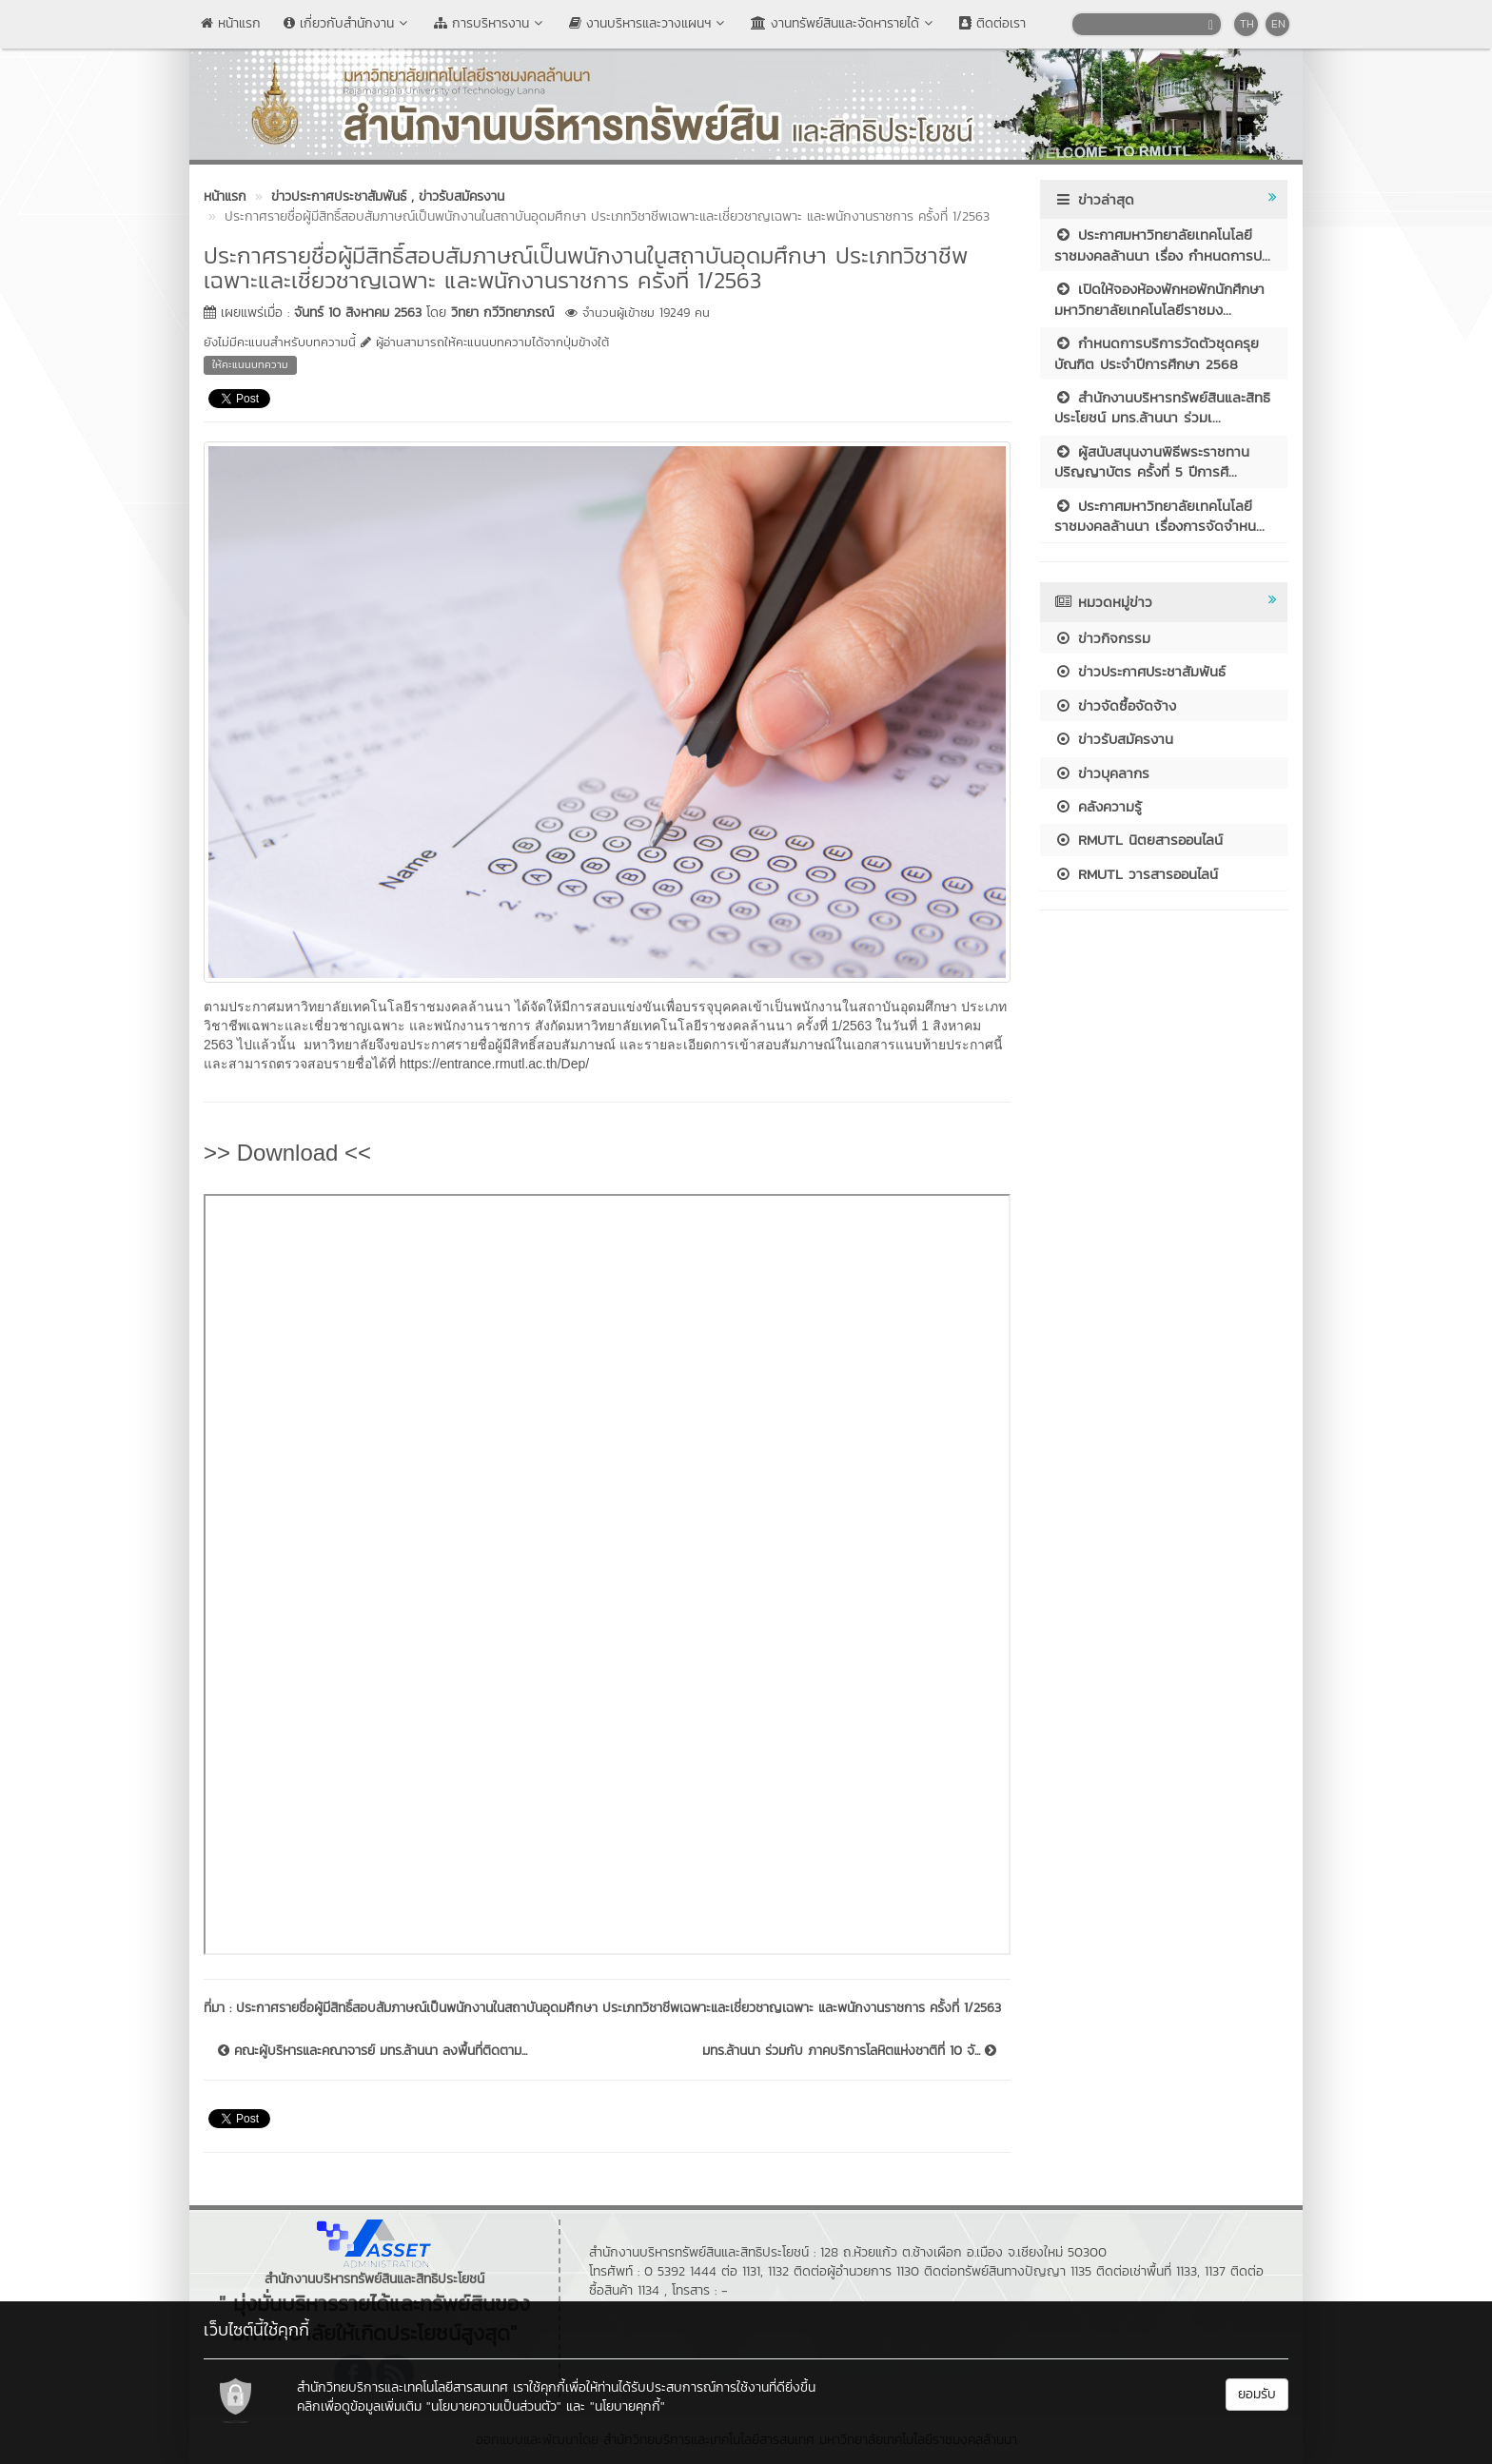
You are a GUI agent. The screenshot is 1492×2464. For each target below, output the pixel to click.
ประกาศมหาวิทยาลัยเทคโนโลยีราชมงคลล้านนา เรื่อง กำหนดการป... (1162, 244)
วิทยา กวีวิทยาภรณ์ (502, 313)
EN (1278, 23)
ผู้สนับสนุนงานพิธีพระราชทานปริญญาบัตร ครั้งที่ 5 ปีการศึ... (1151, 461)
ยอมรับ (1257, 2394)
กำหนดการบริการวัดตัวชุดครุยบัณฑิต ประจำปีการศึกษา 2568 (1156, 353)
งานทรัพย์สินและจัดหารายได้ (843, 23)
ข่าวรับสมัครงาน (1113, 739)
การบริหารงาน (490, 23)
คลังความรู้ (1098, 806)
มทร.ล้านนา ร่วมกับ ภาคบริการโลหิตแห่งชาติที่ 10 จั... (849, 2051)
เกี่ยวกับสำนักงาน (347, 23)
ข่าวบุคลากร (1101, 773)
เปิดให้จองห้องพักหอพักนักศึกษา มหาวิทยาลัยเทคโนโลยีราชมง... (1159, 299)
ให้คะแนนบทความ (250, 364)
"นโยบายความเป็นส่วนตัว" (493, 2406)
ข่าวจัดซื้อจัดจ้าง (1115, 705)
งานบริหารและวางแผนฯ (648, 23)
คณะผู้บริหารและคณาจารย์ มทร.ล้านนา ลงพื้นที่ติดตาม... (372, 2051)
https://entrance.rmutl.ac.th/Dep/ (494, 1063)
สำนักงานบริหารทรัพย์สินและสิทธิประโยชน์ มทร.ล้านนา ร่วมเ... (1162, 407)
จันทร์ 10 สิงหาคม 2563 (358, 313)
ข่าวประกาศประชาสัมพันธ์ (1140, 671)
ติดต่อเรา (992, 23)
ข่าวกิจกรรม (1102, 638)
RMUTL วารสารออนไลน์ (1136, 874)
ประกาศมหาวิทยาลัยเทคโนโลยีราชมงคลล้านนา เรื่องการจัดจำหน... (1159, 516)
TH (1247, 23)
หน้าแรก (231, 23)
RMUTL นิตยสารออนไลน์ (1138, 840)
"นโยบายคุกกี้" (627, 2406)
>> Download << (287, 1152)
